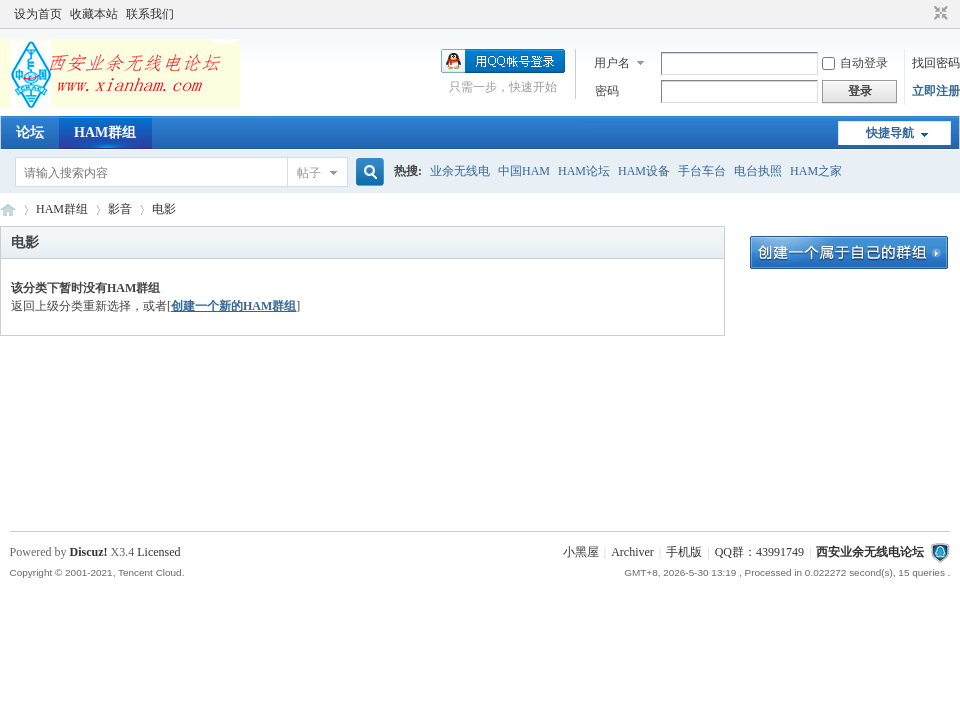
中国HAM (524, 171)
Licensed (158, 552)
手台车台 (702, 171)
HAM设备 (644, 171)
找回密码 (936, 63)
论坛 (30, 132)
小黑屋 (581, 552)
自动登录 (855, 63)
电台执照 (758, 171)
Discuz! (89, 552)
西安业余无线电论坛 (8, 209)
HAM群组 (105, 132)
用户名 (612, 63)
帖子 (309, 173)
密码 (607, 91)
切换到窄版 (938, 14)
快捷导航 (890, 133)
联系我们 (150, 14)
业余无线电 (460, 171)
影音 (120, 209)
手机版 (684, 552)
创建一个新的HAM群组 (233, 306)
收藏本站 (94, 14)
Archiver (632, 552)
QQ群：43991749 (759, 552)
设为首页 (38, 14)
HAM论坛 (584, 171)
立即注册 (936, 91)
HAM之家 (816, 171)
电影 (164, 209)
